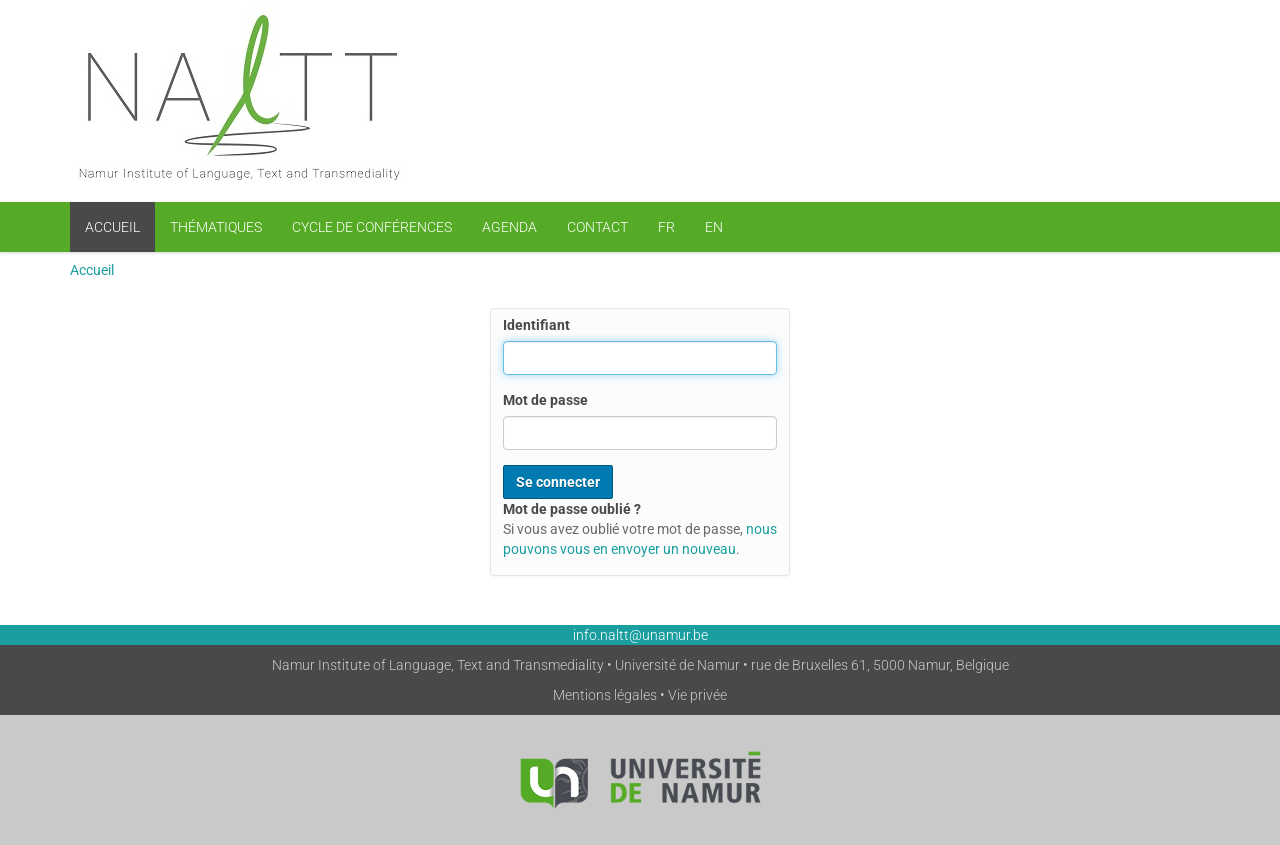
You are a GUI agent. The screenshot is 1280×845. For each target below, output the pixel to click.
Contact (597, 227)
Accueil (112, 227)
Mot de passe (545, 400)
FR (666, 227)
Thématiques (216, 227)
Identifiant (536, 325)
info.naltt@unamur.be (640, 635)
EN (714, 227)
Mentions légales (605, 695)
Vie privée (697, 695)
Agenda (509, 227)
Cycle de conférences (372, 227)
